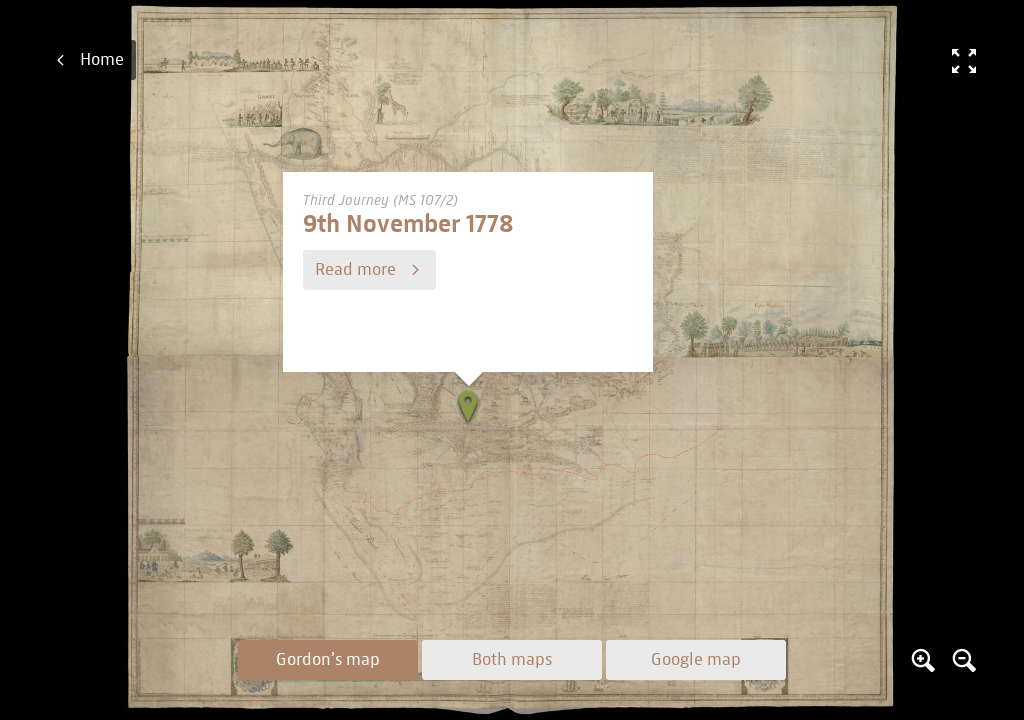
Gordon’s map (328, 660)
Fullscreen (964, 60)
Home (102, 60)
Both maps (512, 660)
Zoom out (964, 660)
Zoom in (923, 660)
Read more (355, 270)
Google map (696, 660)
